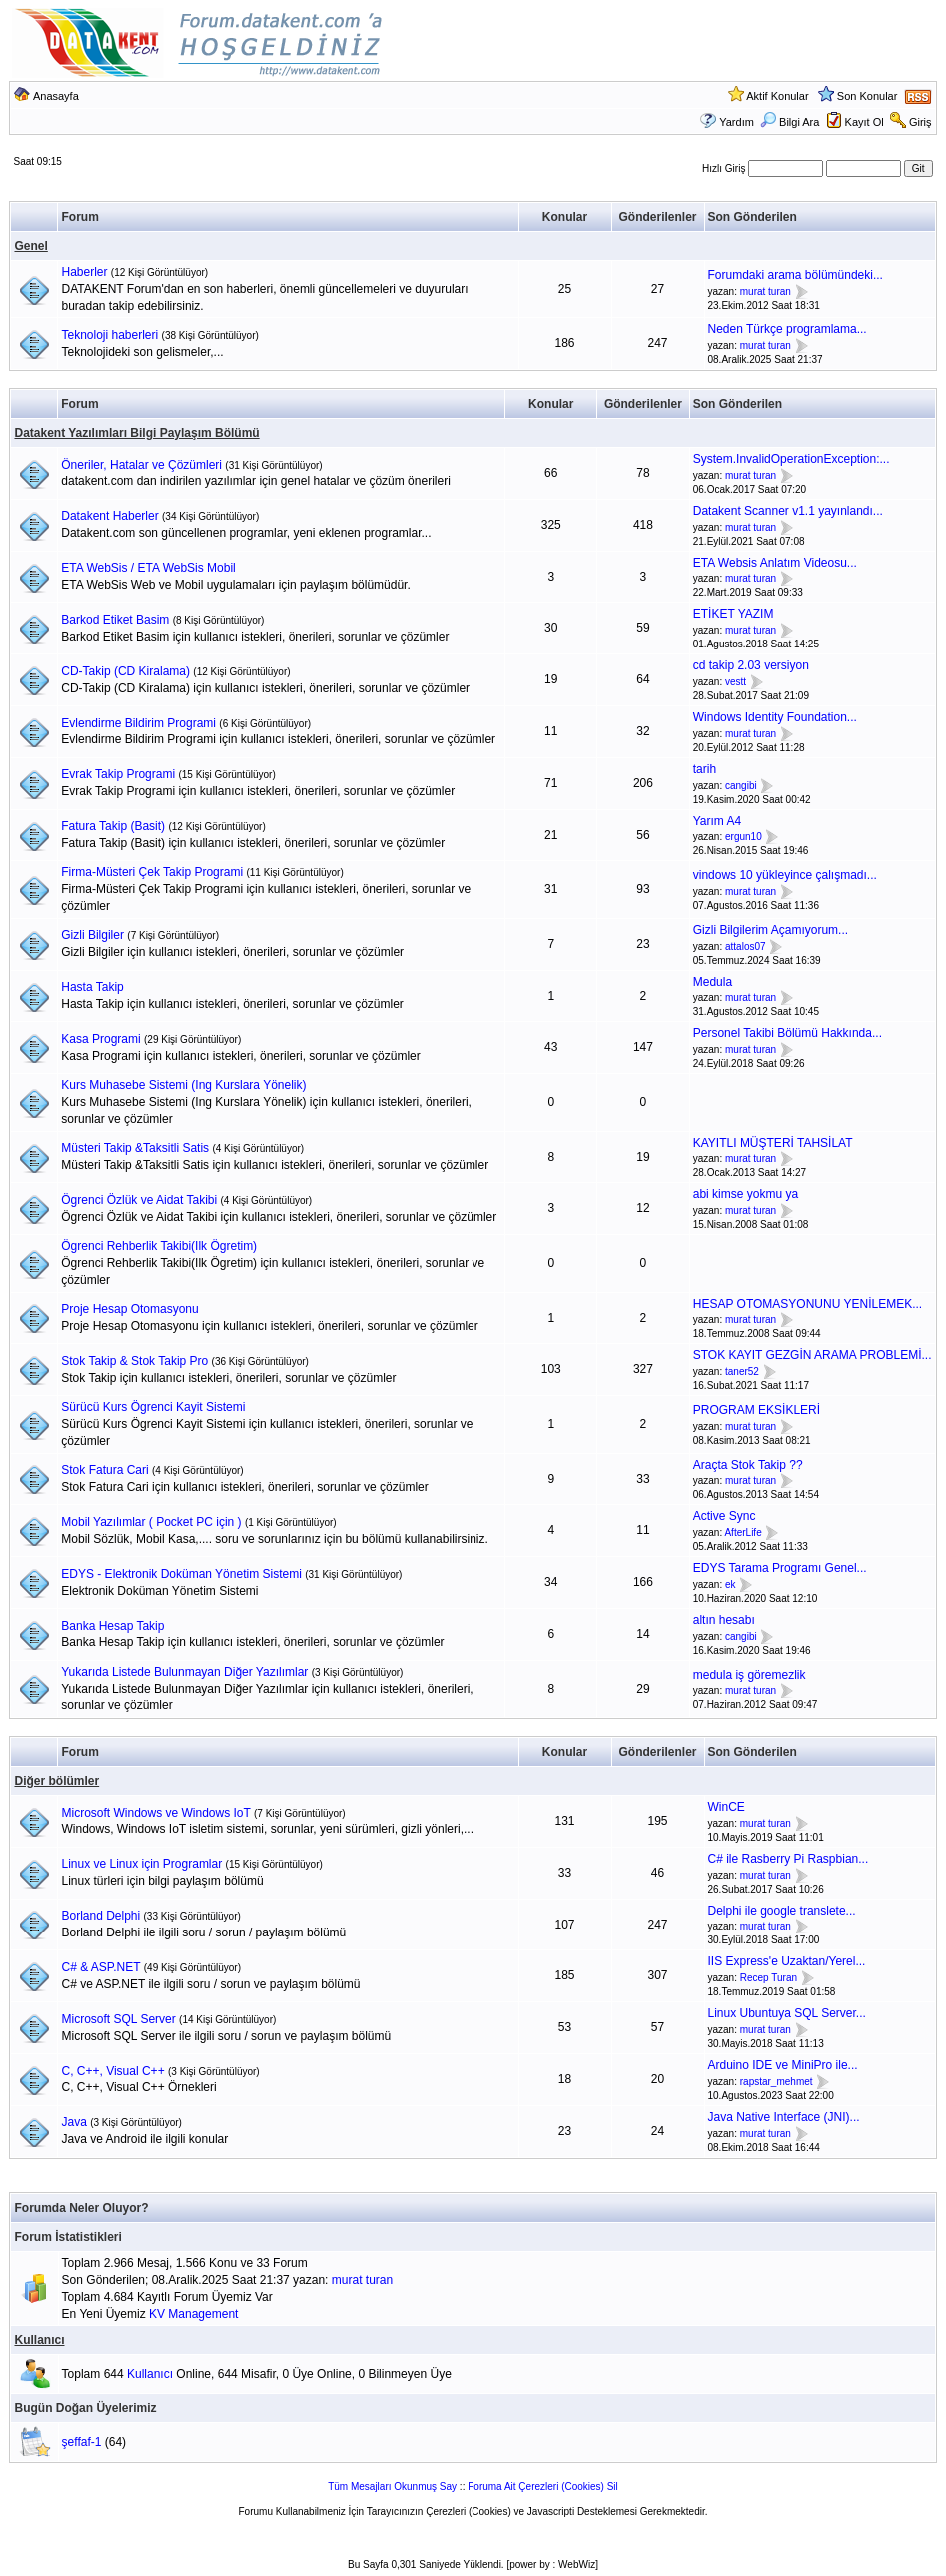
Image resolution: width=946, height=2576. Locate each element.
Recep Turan (768, 1977)
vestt (735, 681)
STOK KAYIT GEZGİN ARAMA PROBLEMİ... (812, 1355)
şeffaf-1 (82, 2442)
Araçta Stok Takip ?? (748, 1465)
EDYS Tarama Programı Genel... (780, 1568)
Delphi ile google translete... (782, 1911)
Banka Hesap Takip (112, 1626)
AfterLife (742, 1532)
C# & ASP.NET (100, 1967)
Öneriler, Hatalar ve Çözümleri (141, 465)
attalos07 (745, 946)
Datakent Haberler (109, 516)
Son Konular (867, 96)
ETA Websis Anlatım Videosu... (775, 563)
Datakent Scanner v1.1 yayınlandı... (788, 511)
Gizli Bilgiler (92, 935)
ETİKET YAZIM (733, 614)
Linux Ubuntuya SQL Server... (787, 2013)
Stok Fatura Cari (104, 1470)
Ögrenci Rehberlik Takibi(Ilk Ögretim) (159, 1246)
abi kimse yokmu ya (745, 1194)
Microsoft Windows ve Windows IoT (155, 1813)
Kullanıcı (39, 2340)
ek (730, 1584)
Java (73, 2122)
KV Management (193, 2314)
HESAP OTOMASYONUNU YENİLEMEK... (807, 1304)
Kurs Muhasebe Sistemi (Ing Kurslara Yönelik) (183, 1085)
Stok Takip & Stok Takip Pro (134, 1361)
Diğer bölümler (56, 1781)
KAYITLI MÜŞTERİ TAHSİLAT (773, 1143)
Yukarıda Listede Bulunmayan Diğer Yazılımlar (184, 1672)
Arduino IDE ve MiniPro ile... (783, 2065)
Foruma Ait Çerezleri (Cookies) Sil (543, 2486)
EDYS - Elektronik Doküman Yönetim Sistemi (181, 1574)
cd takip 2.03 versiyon (751, 665)
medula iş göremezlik (749, 1675)
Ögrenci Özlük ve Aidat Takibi (139, 1200)
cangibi (741, 785)
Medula (712, 982)
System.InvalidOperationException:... (791, 459)
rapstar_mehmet (776, 2081)
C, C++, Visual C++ (112, 2071)
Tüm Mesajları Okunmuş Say (392, 2486)
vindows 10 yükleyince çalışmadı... (785, 875)
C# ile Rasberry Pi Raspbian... (788, 1859)
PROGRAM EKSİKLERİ (756, 1410)
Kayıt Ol (864, 122)
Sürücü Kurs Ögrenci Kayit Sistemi (153, 1407)
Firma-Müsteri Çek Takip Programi (152, 872)
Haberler (84, 272)
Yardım (736, 122)
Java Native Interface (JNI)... (784, 2117)
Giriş (920, 122)
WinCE (726, 1807)
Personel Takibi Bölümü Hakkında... (787, 1033)
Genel (30, 246)
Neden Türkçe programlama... (787, 329)
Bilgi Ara (789, 122)
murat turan (765, 291)
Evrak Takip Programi (118, 774)
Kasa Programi (100, 1039)
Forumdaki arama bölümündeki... (795, 275)
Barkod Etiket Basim (115, 620)
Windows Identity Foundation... (775, 717)
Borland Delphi (100, 1916)
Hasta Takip (92, 987)
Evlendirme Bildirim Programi (138, 723)
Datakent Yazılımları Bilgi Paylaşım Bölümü (136, 433)
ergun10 (743, 837)
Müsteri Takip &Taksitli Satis (135, 1148)
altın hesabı (724, 1620)
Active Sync (724, 1516)
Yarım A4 (717, 821)
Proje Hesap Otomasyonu (129, 1309)
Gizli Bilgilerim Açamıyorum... (770, 930)
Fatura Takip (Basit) (113, 826)
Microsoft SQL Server (118, 2019)
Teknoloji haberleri (109, 335)
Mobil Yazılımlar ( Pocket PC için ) (151, 1522)
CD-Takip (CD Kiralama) (125, 671)
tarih (704, 769)
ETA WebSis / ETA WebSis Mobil (148, 568)
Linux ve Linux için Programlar (141, 1864)
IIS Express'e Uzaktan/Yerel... (787, 1961)
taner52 (742, 1371)
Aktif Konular (777, 96)
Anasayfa (56, 96)
